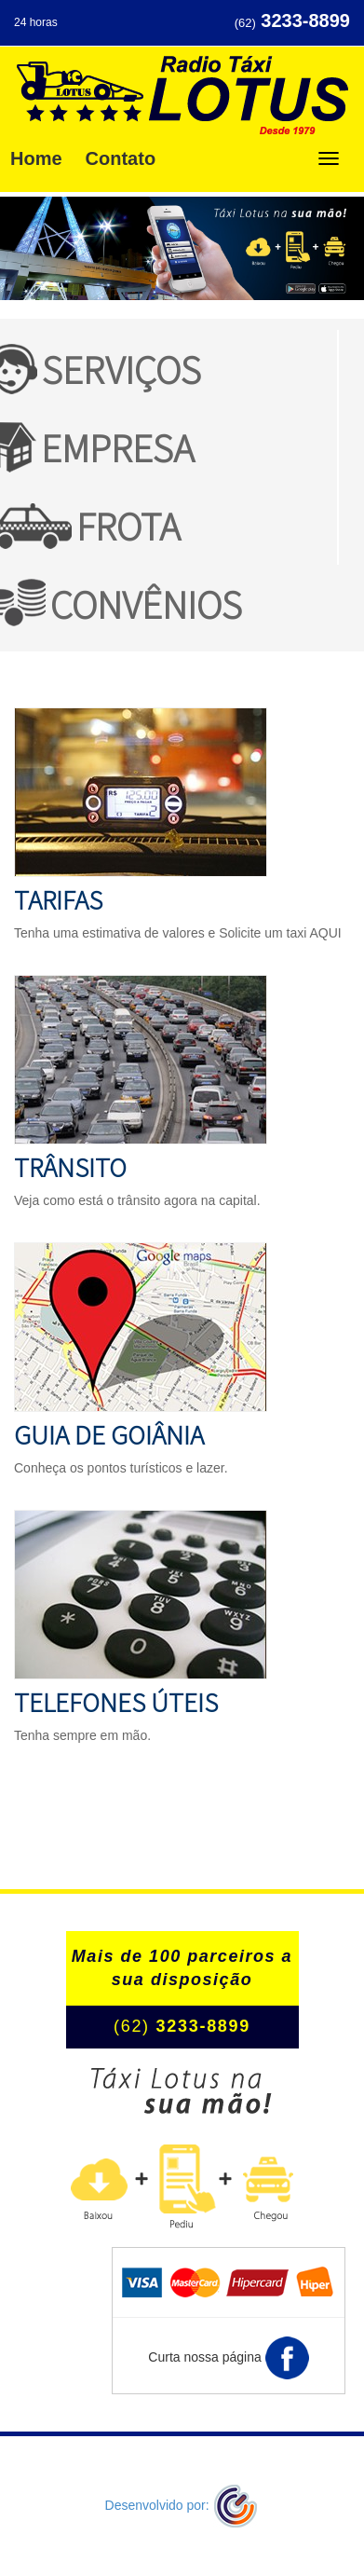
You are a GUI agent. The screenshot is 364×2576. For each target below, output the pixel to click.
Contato (121, 158)
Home (36, 158)
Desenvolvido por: (182, 2505)
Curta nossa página (228, 2357)
